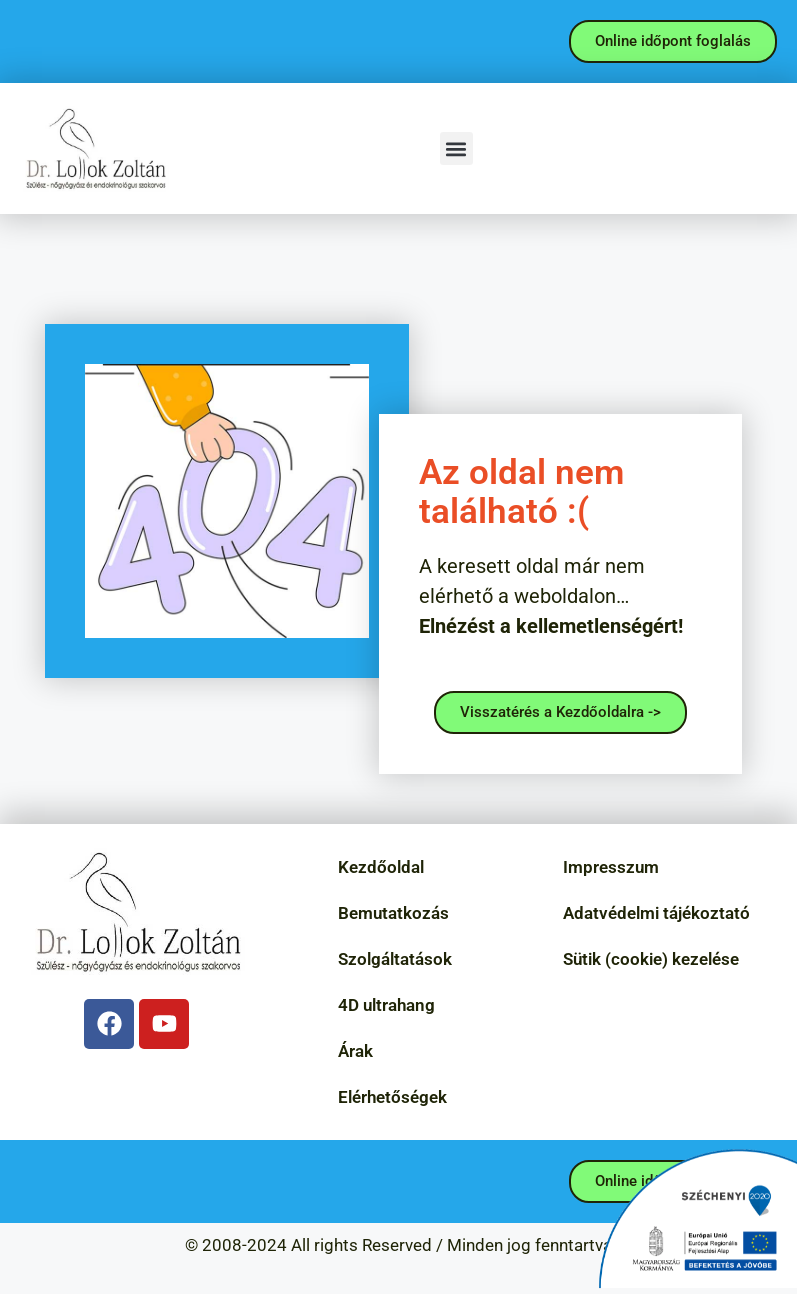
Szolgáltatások (395, 959)
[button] (456, 148)
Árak (355, 1051)
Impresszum (611, 867)
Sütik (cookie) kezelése (651, 959)
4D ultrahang (386, 1005)
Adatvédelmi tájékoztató (656, 913)
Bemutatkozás (393, 913)
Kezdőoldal (381, 867)
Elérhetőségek (392, 1097)
